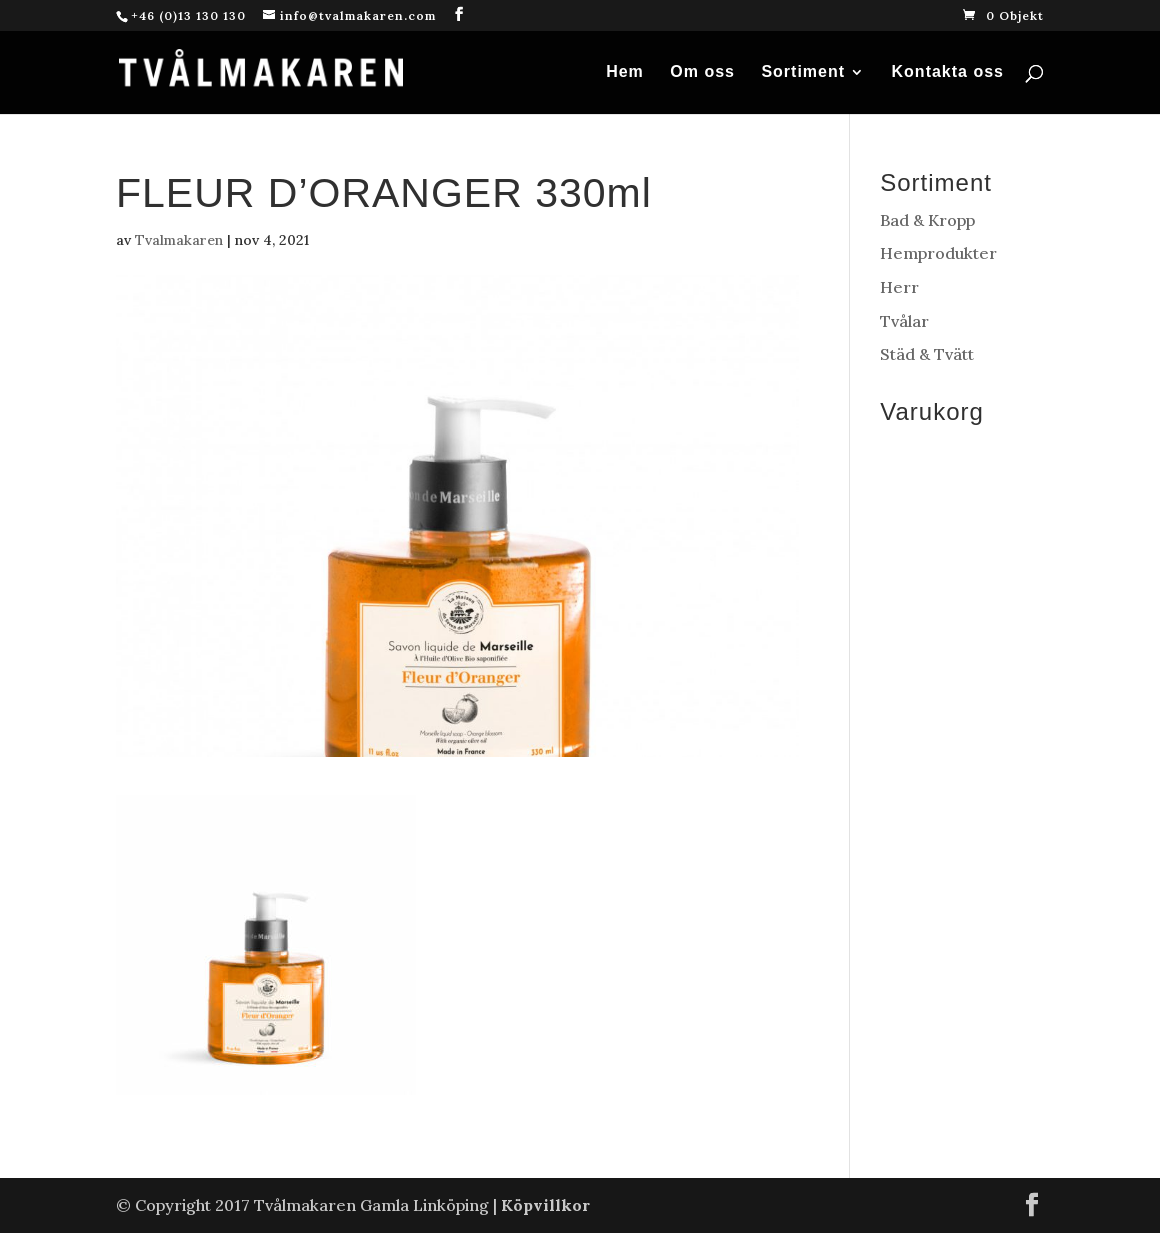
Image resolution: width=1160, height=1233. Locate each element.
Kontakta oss (948, 72)
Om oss (702, 72)
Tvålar (904, 321)
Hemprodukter (938, 253)
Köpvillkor (545, 1205)
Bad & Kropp (927, 220)
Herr (899, 287)
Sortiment (803, 72)
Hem (625, 72)
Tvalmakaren (179, 240)
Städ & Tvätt (927, 354)
